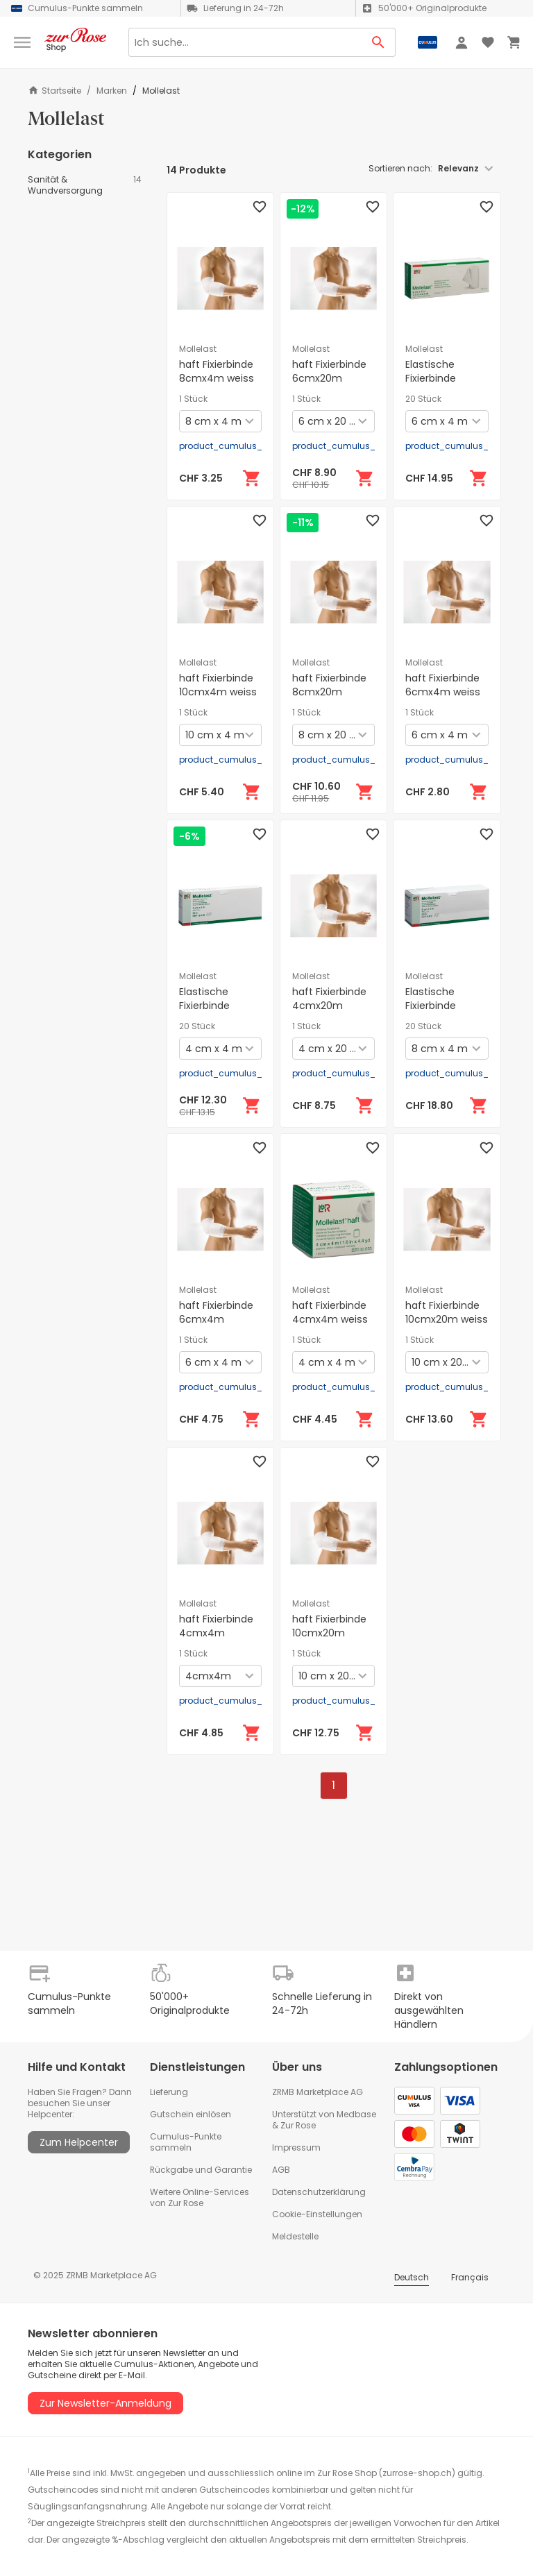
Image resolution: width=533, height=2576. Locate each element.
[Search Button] (379, 42)
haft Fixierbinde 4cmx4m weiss (330, 1312)
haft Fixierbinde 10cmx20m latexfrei (329, 1633)
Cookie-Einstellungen (317, 2214)
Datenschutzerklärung (319, 2192)
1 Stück (193, 399)
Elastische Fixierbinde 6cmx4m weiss (442, 378)
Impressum (296, 2147)
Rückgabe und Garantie (201, 2170)
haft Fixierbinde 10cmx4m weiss (218, 685)
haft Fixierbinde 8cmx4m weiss (216, 371)
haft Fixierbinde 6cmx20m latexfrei (329, 378)
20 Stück (423, 399)
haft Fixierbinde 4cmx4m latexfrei (216, 1633)
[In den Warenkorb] (252, 478)
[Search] (245, 42)
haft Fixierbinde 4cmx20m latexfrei (329, 1005)
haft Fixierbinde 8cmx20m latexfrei (329, 692)
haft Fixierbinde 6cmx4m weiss (442, 685)
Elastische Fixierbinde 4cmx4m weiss (217, 1005)
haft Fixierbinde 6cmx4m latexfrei (216, 1319)
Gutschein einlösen (190, 2114)
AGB (281, 2170)
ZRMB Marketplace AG (317, 2092)
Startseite (54, 90)
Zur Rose (298, 2125)
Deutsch (411, 2277)
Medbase (356, 2114)
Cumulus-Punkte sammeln (185, 2141)
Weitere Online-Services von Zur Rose (199, 2197)
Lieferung (169, 2092)
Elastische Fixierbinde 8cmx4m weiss (442, 1005)
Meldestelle (295, 2236)
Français (470, 2277)
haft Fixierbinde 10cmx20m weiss (446, 1312)
